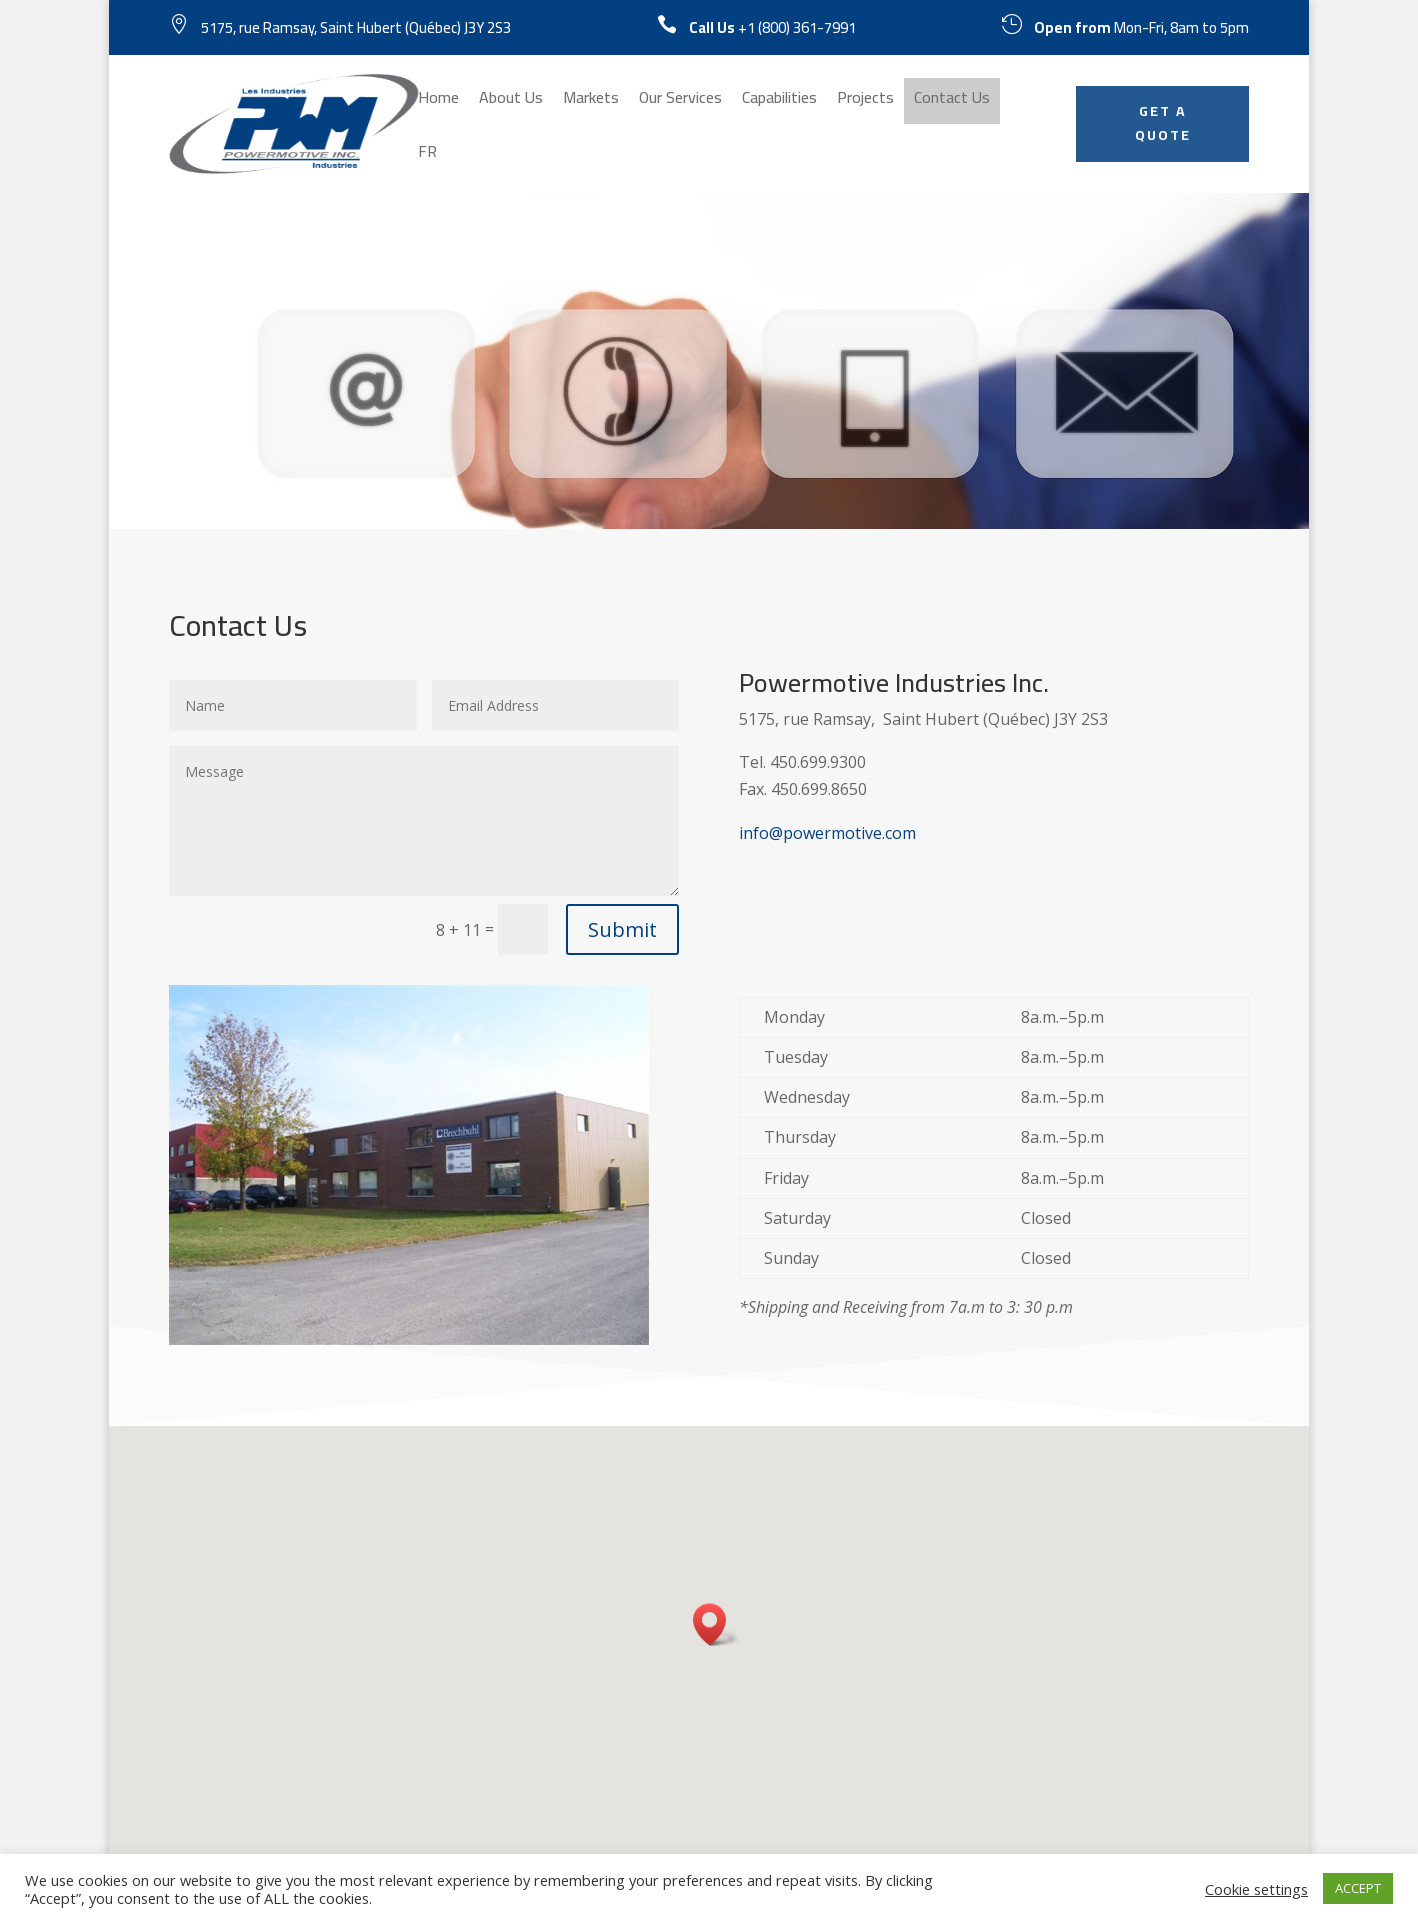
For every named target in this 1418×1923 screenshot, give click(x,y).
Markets (591, 101)
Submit (622, 929)
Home (438, 101)
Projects (865, 101)
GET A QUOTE (1163, 123)
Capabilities (779, 101)
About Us (511, 101)
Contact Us (952, 101)
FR (427, 155)
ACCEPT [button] (1358, 1888)
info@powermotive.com (827, 833)
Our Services (680, 101)
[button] (716, 1624)
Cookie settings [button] (1256, 1889)
